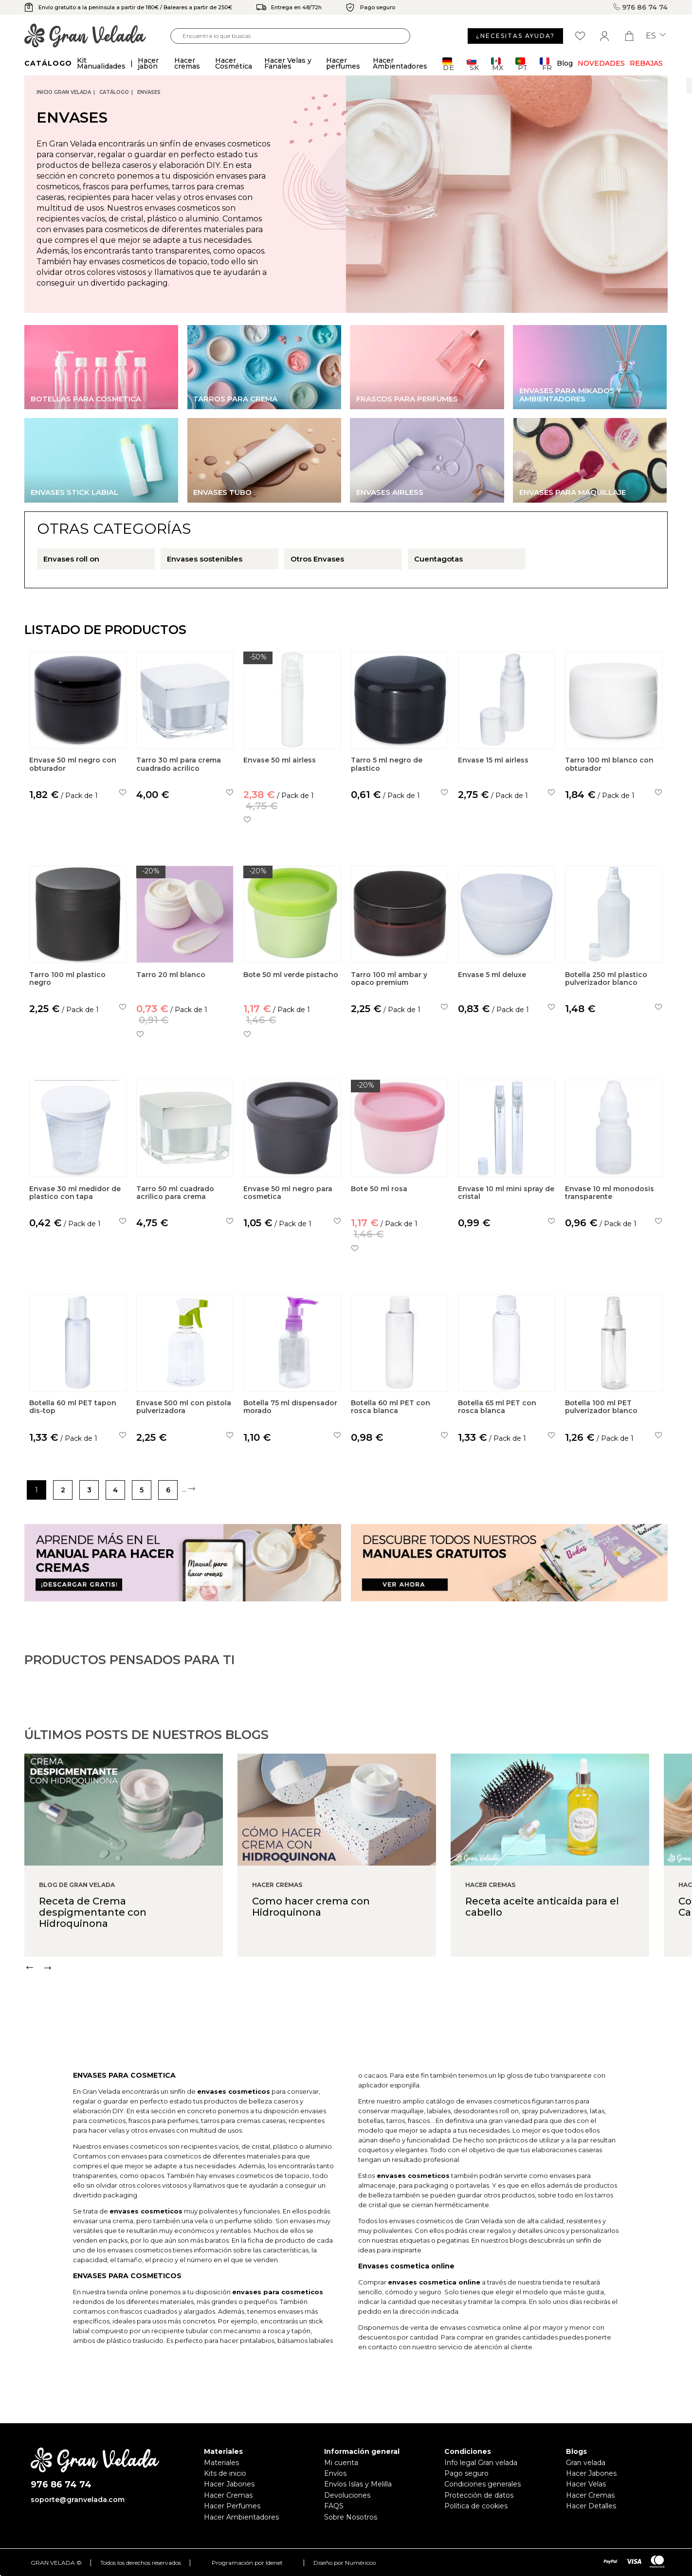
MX (497, 64)
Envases (149, 92)
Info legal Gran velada (480, 2462)
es (656, 36)
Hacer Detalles (591, 2506)
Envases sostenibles (204, 559)
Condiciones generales (482, 2484)
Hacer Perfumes (232, 2506)
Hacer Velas (586, 2484)
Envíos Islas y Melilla (358, 2484)
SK (473, 64)
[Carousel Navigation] (358, 2009)
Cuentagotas (438, 559)
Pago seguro (466, 2473)
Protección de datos (478, 2495)
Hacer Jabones (229, 2484)
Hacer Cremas (228, 2495)
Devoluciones (347, 2495)
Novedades (601, 63)
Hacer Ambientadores (241, 2517)
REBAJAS (646, 63)
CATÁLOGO (114, 92)
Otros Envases (317, 559)
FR (546, 64)
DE (448, 64)
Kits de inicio (225, 2473)
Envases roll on (71, 559)
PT (521, 64)
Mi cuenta (341, 2462)
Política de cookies (476, 2506)
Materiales (221, 2462)
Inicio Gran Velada (63, 92)
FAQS (334, 2506)
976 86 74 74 (640, 7)
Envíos (335, 2473)
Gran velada (585, 2462)
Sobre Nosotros (350, 2517)
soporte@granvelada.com (78, 2499)
